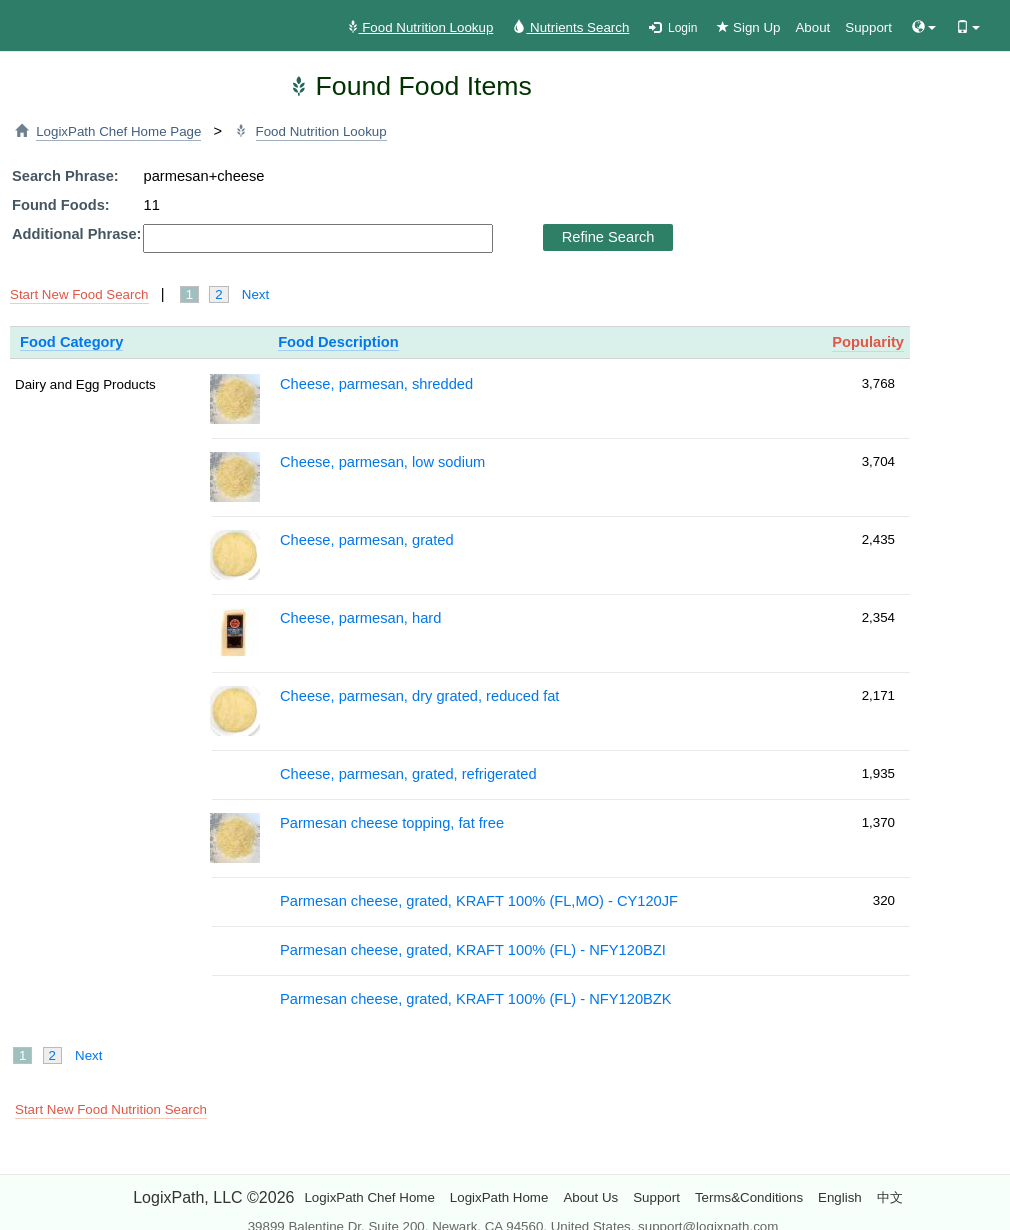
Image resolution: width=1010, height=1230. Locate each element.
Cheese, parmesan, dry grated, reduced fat (419, 696)
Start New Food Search (79, 294)
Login (673, 28)
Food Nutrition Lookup (420, 27)
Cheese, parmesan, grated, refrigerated (408, 774)
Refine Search (608, 237)
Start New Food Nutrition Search (111, 1109)
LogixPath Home (499, 1197)
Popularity (868, 342)
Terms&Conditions (749, 1197)
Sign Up (748, 27)
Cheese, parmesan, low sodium (382, 462)
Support (868, 27)
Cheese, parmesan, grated (367, 540)
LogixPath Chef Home (369, 1197)
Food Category (71, 342)
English (840, 1197)
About (812, 27)
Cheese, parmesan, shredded (376, 384)
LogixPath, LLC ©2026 (213, 1197)
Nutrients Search (571, 27)
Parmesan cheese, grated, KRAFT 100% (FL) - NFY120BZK (476, 999)
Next (255, 294)
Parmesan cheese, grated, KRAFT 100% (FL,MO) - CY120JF (479, 901)
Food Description (338, 342)
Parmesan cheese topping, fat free (392, 823)
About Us (590, 1197)
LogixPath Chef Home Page (118, 131)
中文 (890, 1197)
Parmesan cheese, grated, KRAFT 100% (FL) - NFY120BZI (473, 950)
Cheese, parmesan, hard (360, 618)
